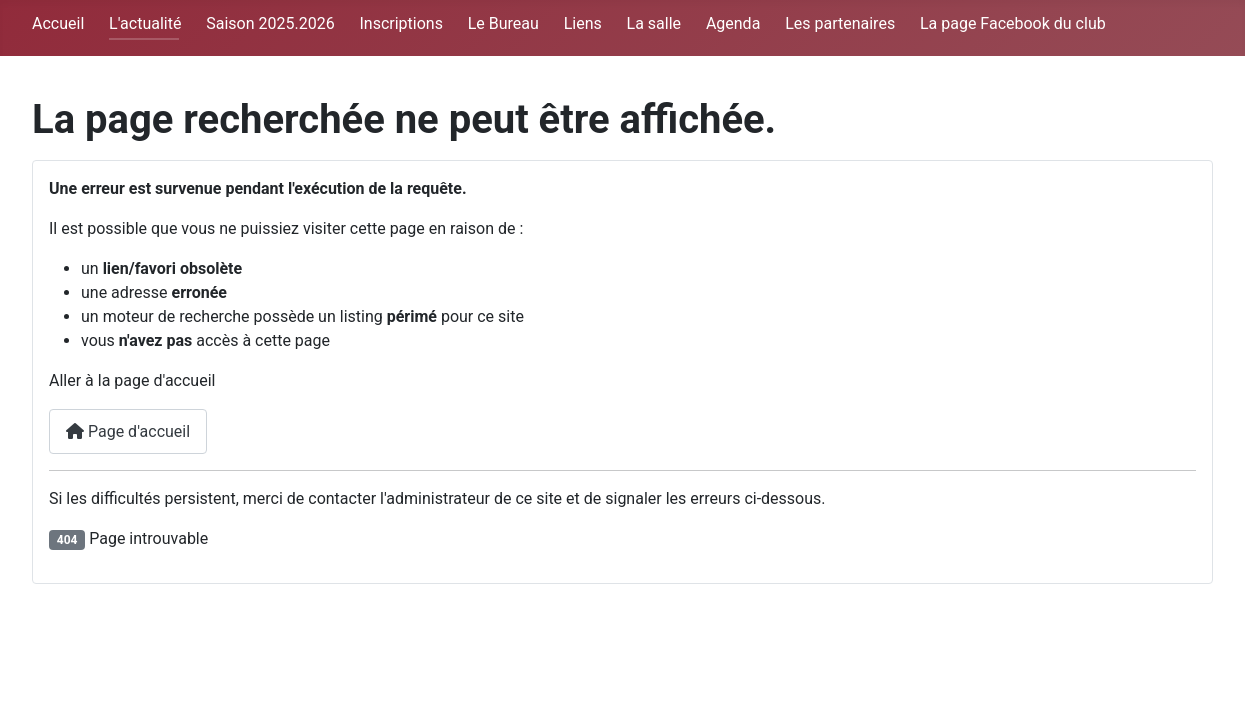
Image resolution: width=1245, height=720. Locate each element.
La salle (654, 23)
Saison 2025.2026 (270, 23)
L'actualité (145, 23)
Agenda (733, 23)
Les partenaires (840, 23)
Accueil (58, 23)
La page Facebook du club (1013, 23)
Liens (583, 23)
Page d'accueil (128, 431)
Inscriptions (400, 23)
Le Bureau (503, 23)
